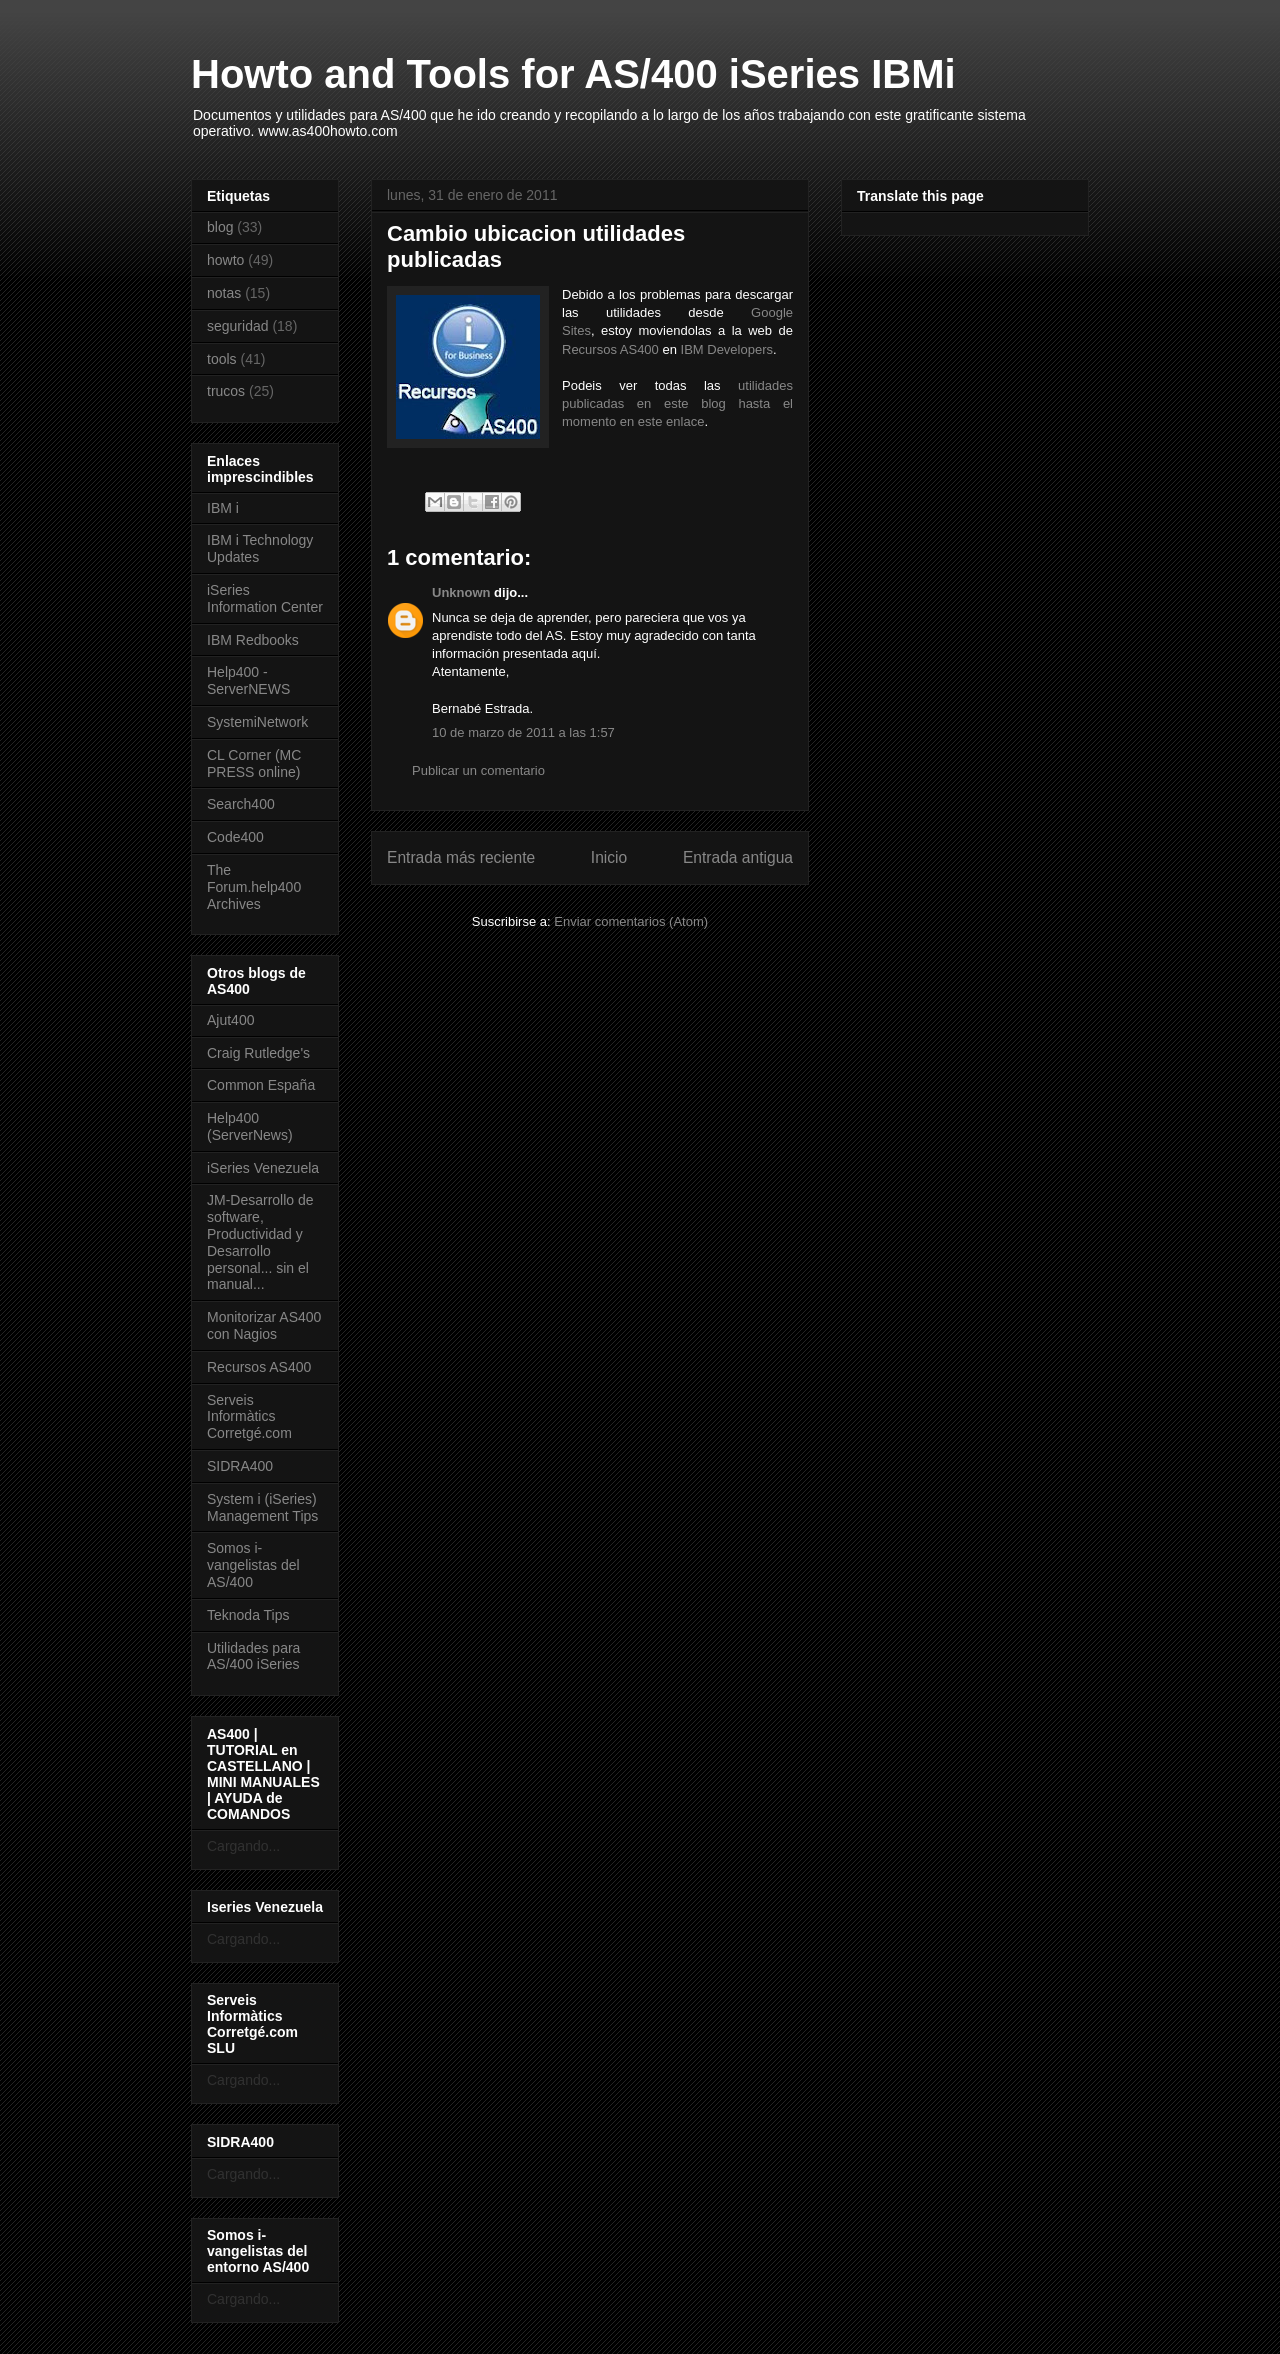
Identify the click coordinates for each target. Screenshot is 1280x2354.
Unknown (461, 592)
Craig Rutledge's (258, 1053)
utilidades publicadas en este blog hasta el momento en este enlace (677, 403)
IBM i (223, 508)
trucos (226, 391)
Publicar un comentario (478, 770)
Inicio (609, 857)
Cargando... (243, 1846)
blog (220, 227)
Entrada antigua (738, 857)
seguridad (238, 326)
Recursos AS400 (610, 349)
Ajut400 (230, 1020)
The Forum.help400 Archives (254, 887)
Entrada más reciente (461, 857)
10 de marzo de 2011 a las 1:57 (523, 732)
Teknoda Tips (248, 1615)
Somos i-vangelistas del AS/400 (253, 1565)
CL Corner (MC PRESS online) (254, 763)
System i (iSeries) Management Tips (262, 1507)
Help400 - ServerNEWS (248, 680)
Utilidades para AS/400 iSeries (253, 1656)
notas (224, 293)
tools (222, 359)
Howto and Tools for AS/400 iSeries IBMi (573, 74)
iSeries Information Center (265, 598)
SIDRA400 (240, 1466)
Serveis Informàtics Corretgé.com (249, 1417)
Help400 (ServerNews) (250, 1126)
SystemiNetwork (257, 722)
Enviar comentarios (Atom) (631, 921)
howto (225, 260)
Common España (261, 1085)
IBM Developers (727, 349)
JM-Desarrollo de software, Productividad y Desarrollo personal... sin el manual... (260, 1242)
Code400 (235, 837)
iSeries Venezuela (263, 1168)
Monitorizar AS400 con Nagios (264, 1325)
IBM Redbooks (253, 640)
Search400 (241, 804)
